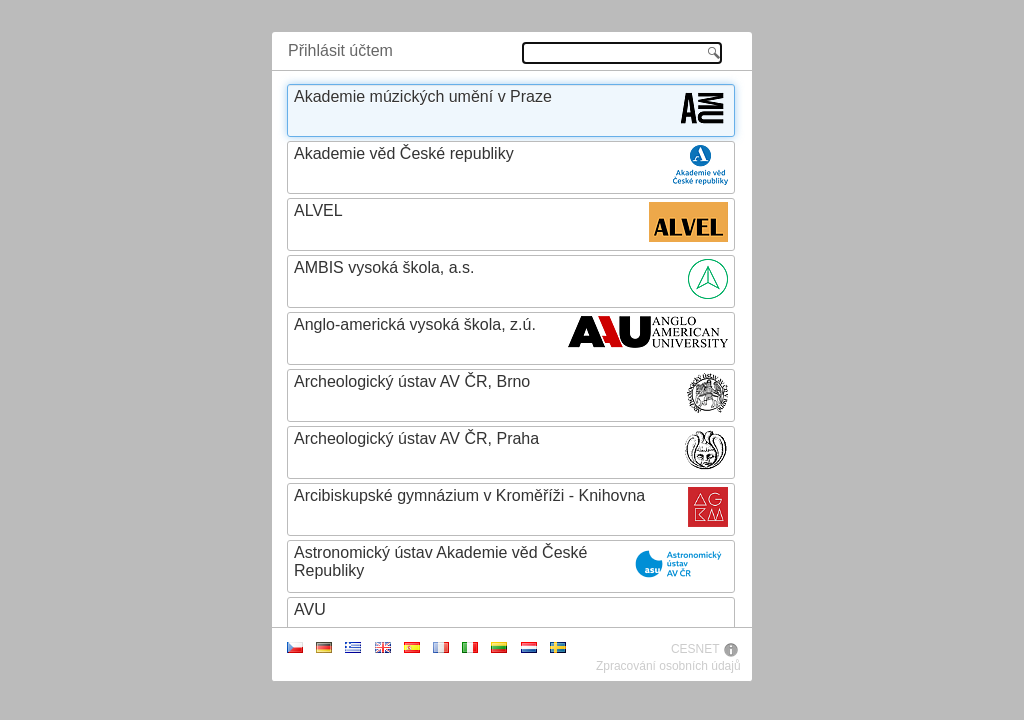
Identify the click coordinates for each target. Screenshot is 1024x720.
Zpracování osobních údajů (668, 666)
